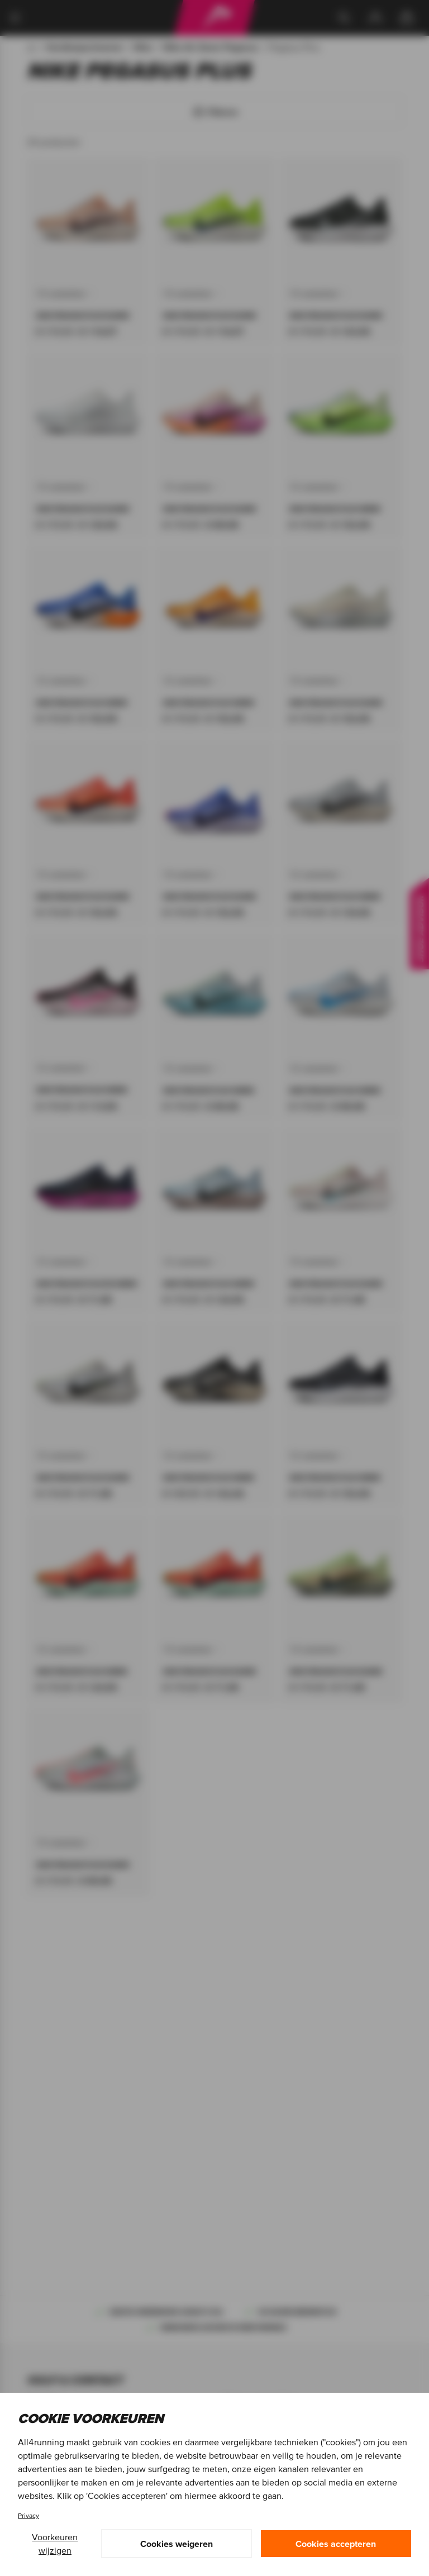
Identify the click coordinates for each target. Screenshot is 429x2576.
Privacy (28, 2515)
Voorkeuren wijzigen (55, 2543)
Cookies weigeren (176, 2544)
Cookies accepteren (335, 2544)
